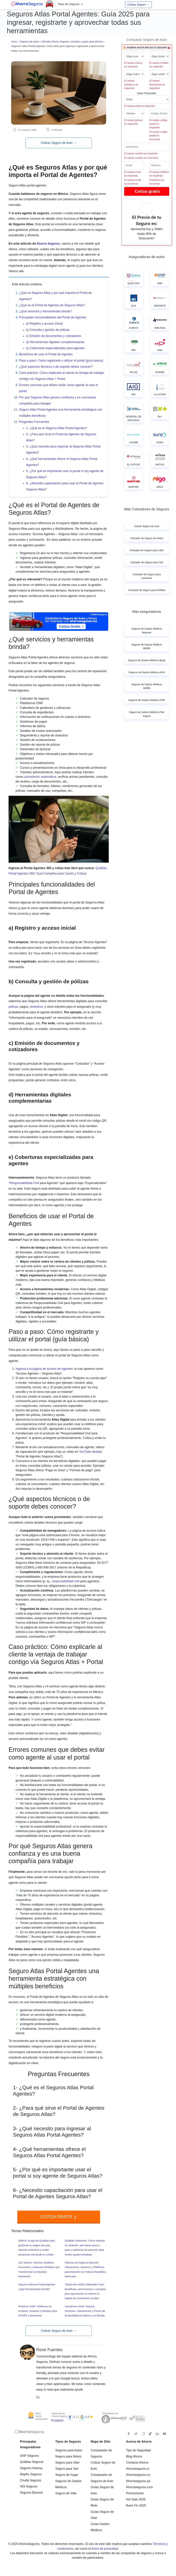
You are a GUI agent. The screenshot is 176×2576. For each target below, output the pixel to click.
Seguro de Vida (65, 2493)
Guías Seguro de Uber (102, 2515)
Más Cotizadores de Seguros (146, 509)
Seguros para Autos (68, 2450)
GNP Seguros (29, 2455)
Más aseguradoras (146, 611)
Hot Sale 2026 (136, 2499)
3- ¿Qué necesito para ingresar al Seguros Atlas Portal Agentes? (52, 2132)
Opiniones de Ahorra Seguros (60, 2414)
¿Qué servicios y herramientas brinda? (45, 311)
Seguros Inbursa (31, 2468)
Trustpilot (57, 2420)
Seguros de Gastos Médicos (68, 2484)
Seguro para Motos (68, 2456)
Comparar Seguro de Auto (146, 40)
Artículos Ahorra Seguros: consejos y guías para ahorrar (72, 41)
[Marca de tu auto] (134, 56)
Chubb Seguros (30, 2480)
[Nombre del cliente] (146, 147)
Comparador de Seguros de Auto (102, 2478)
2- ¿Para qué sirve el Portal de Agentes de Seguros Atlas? (58, 2111)
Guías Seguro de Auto (102, 2490)
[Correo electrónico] (134, 165)
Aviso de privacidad (104, 2548)
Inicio (14, 41)
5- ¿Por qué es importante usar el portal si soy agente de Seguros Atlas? (57, 2173)
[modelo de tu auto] (159, 56)
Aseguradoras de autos (147, 257)
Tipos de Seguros (71, 4)
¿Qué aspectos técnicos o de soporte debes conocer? (56, 366)
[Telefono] (159, 165)
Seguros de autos (29, 41)
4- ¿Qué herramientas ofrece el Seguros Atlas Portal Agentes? (49, 2152)
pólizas (13, 1006)
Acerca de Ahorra (139, 2441)
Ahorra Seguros (48, 243)
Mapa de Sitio (100, 2441)
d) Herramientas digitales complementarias (55, 342)
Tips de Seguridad (138, 2450)
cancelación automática (40, 776)
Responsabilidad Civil (24, 1183)
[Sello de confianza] (136, 2418)
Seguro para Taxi (67, 2468)
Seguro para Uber (67, 2462)
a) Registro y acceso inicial (44, 323)
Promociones (135, 2493)
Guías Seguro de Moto (102, 2502)
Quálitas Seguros (31, 2462)
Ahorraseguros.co (138, 2474)
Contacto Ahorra (137, 2462)
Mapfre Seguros (31, 2474)
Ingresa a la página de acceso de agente (43, 1368)
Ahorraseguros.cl (137, 2468)
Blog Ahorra (134, 2456)
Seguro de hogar (66, 2474)
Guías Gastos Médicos (100, 2527)
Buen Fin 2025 (136, 2505)
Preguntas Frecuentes (34, 422)
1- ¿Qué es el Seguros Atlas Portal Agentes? (56, 428)
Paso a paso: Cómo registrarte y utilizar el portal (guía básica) (61, 360)
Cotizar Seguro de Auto (58, 143)
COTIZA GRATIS (59, 2216)
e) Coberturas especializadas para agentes (55, 348)
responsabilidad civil (65, 1581)
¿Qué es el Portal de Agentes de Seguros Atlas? (52, 305)
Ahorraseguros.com (139, 2487)
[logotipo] (29, 2432)
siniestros (36, 1006)
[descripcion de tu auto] (159, 74)
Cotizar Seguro (138, 4)
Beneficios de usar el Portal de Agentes (46, 354)
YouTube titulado (90, 1451)
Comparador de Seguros (101, 2453)
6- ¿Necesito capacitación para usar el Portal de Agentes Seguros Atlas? (57, 2193)
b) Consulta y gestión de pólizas (47, 330)
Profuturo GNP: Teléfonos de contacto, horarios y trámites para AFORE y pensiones (37, 2311)
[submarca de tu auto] (134, 74)
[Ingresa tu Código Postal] (159, 113)
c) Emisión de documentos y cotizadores (53, 336)
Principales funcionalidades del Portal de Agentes (52, 317)
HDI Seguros (29, 2486)
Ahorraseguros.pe (138, 2481)
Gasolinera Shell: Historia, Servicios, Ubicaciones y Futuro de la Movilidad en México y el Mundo (85, 2311)
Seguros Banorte (31, 2492)
